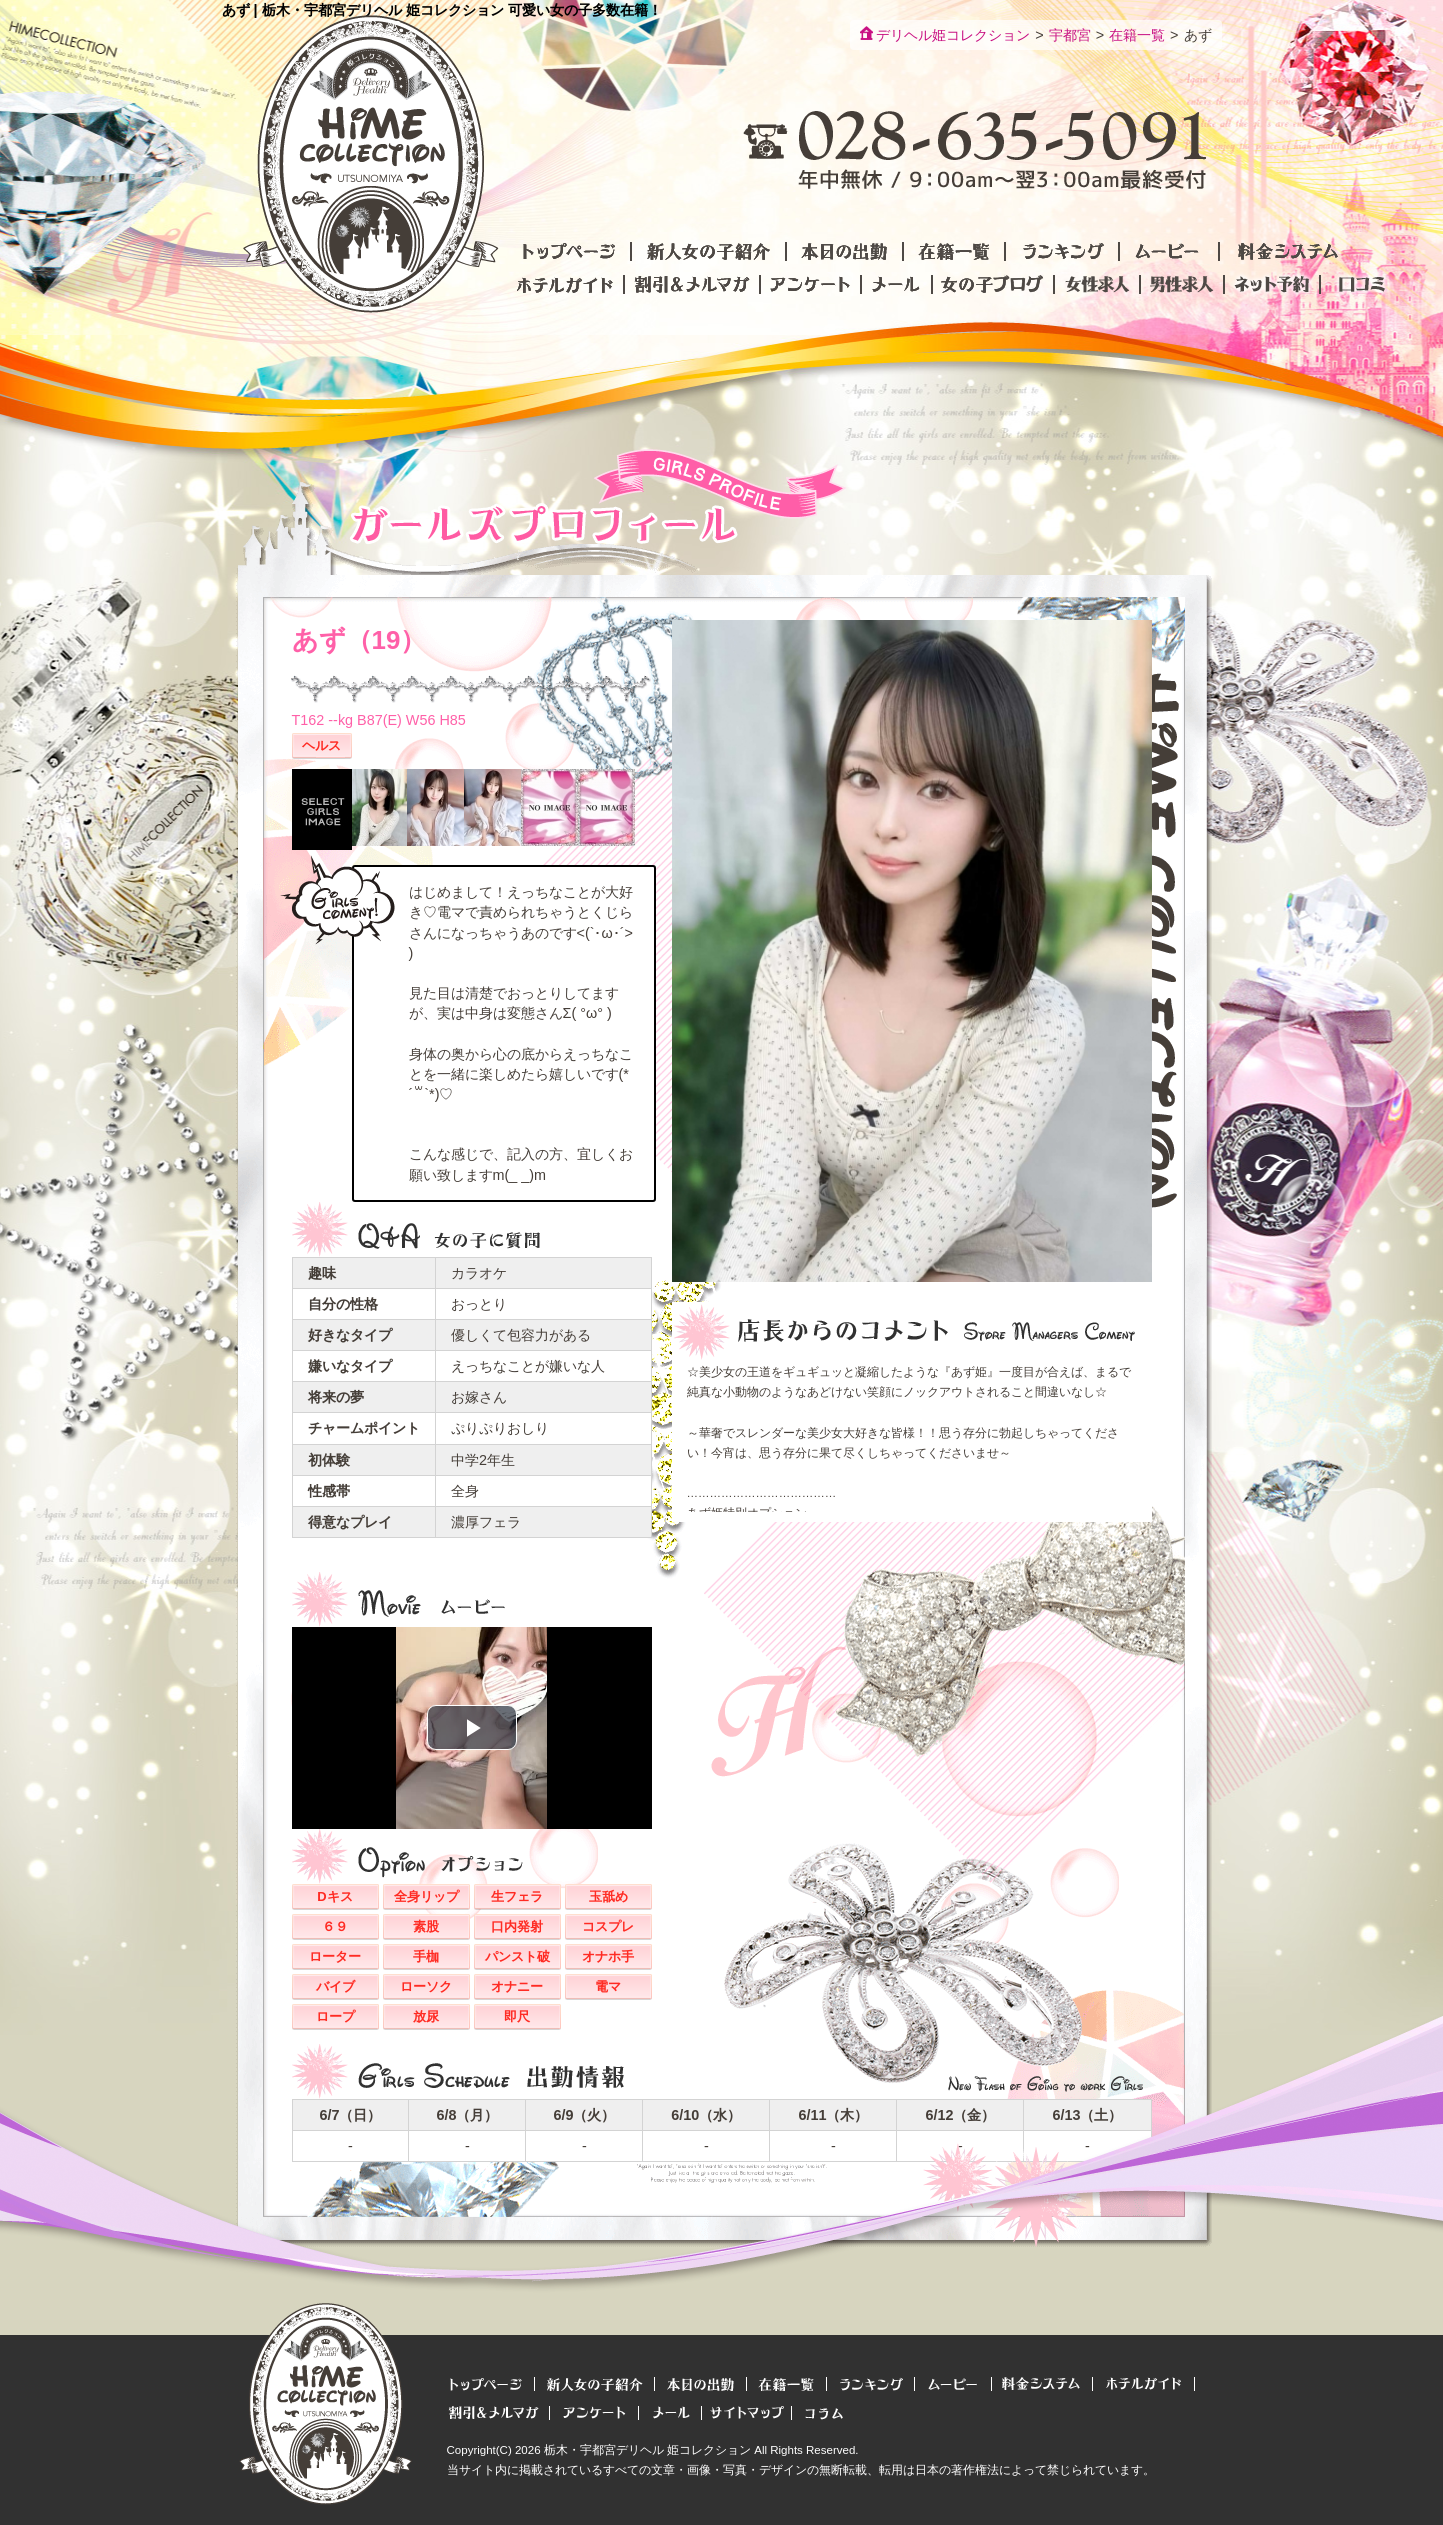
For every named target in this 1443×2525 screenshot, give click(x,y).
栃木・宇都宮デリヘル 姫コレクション (647, 2450)
